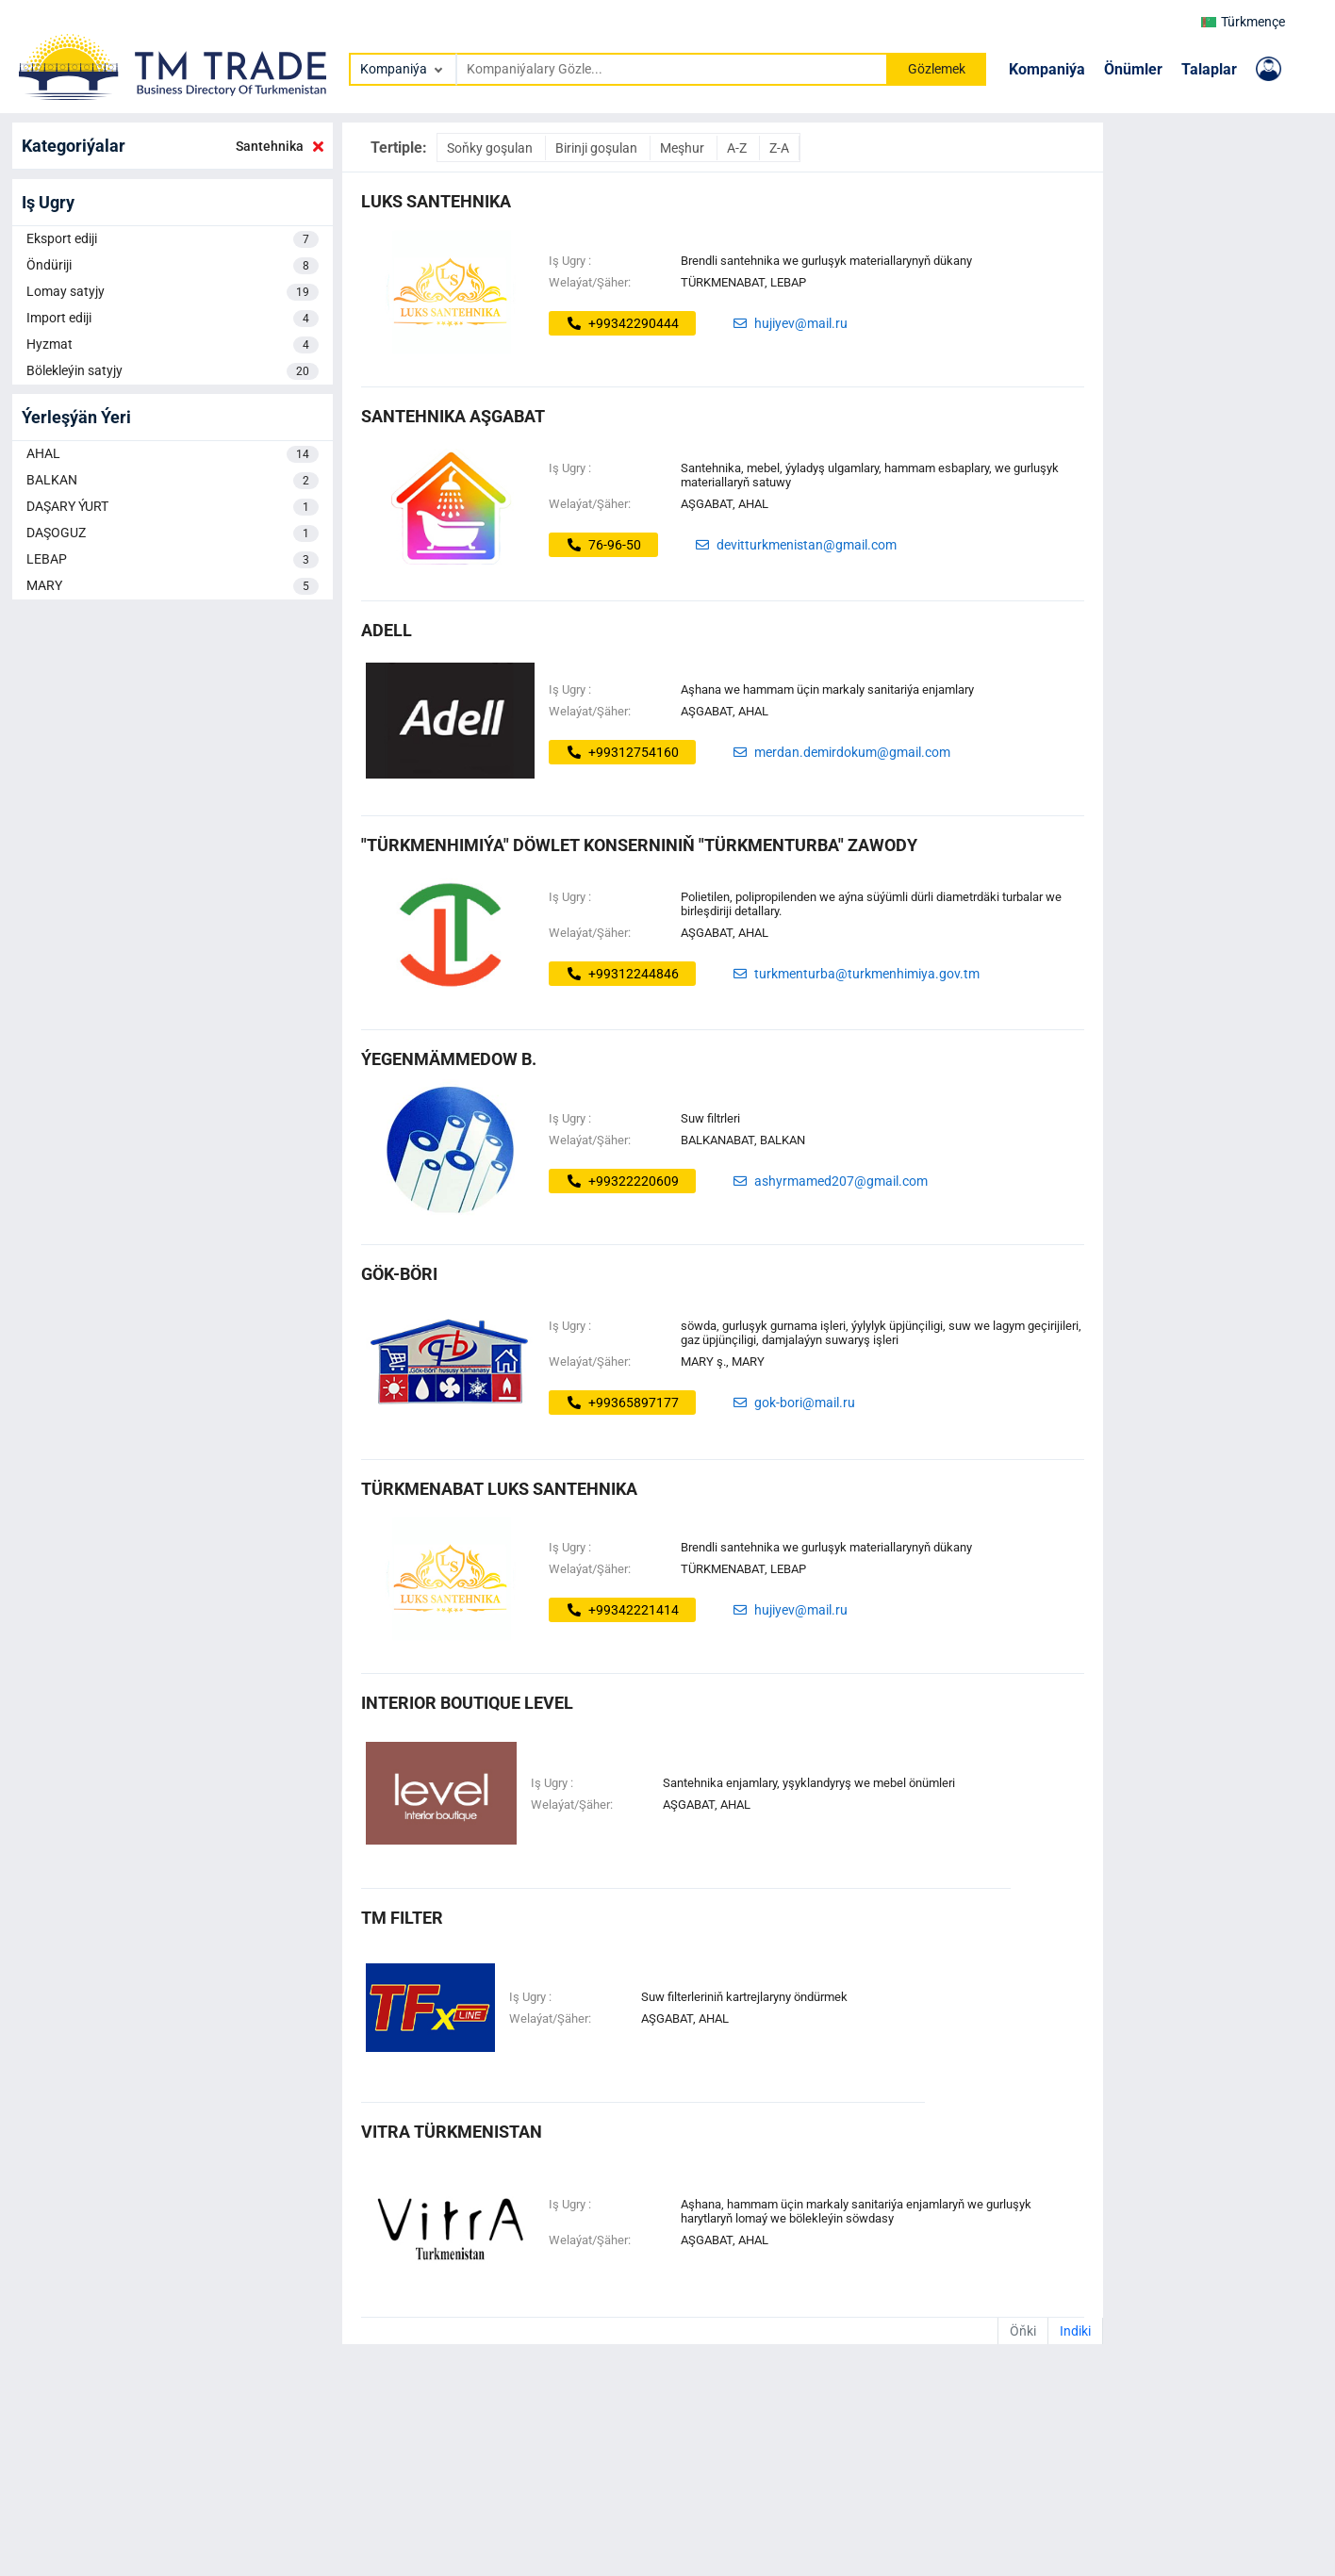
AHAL (172, 454)
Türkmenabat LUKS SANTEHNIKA (499, 1489)
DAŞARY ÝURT (172, 507)
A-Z (738, 148)
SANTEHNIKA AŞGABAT (453, 416)
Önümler (1133, 69)
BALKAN (172, 480)
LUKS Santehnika (436, 201)
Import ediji (172, 318)
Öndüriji (172, 265)
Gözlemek (936, 68)
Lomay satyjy (172, 292)
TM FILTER (402, 1918)
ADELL (386, 630)
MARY (172, 586)
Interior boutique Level (467, 1703)
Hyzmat (172, 344)
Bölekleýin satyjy (172, 371)
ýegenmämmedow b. (448, 1059)
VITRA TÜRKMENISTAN (451, 2131)
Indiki (1075, 2330)
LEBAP (172, 559)
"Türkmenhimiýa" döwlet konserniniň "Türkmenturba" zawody (639, 845)
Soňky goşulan (491, 148)
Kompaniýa (1047, 69)
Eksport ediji (172, 239)
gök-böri (399, 1274)
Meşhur (683, 148)
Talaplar (1209, 69)
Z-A (779, 148)
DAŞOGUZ (172, 533)
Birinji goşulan (597, 148)
